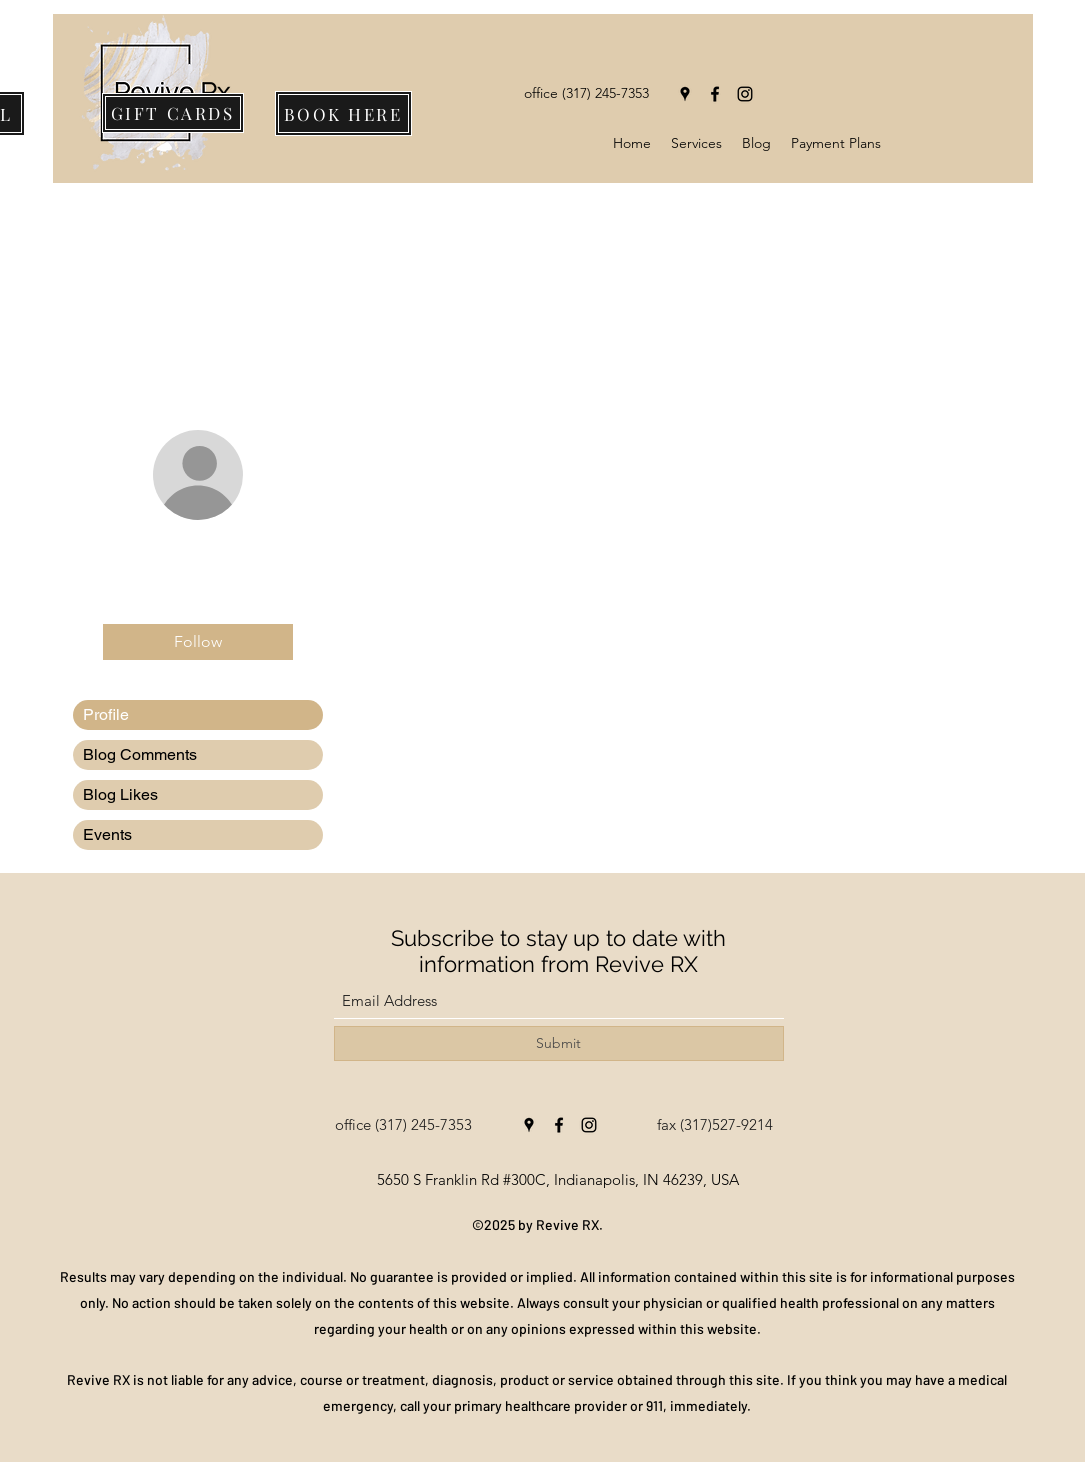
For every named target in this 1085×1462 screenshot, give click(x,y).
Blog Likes (120, 794)
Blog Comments (140, 754)
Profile (106, 714)
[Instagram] (745, 94)
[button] (696, 143)
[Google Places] (685, 94)
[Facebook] (715, 94)
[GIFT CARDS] (173, 113)
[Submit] (559, 1043)
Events (107, 834)
